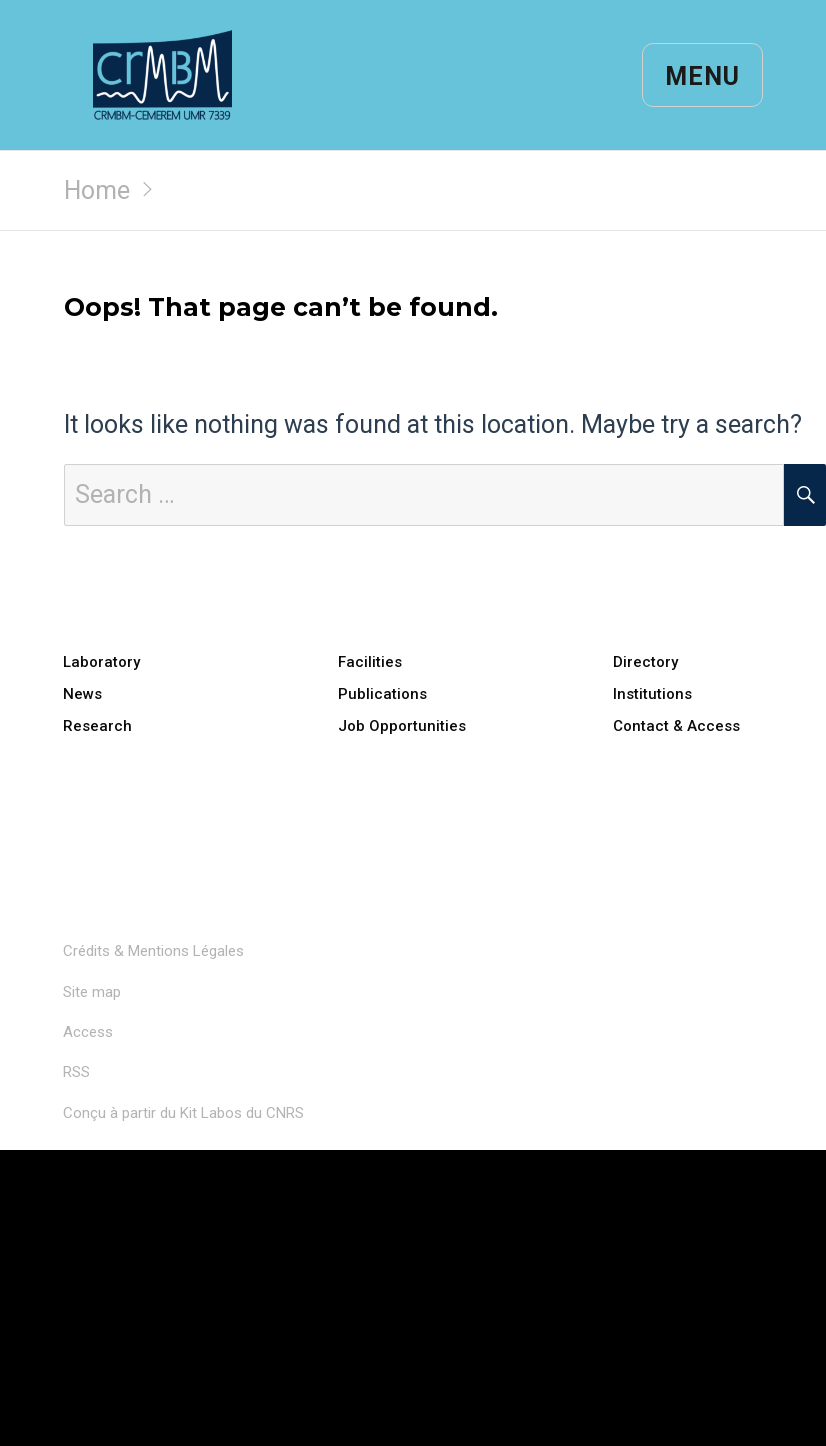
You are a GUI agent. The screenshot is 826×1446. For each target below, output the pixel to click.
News (82, 694)
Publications (382, 694)
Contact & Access (676, 726)
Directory (645, 662)
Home (97, 190)
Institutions (652, 694)
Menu (703, 76)
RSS (76, 1072)
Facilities (370, 662)
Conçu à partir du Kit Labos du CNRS (183, 1113)
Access (88, 1032)
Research (97, 726)
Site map (92, 992)
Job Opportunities (402, 726)
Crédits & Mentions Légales (153, 951)
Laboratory (101, 662)
